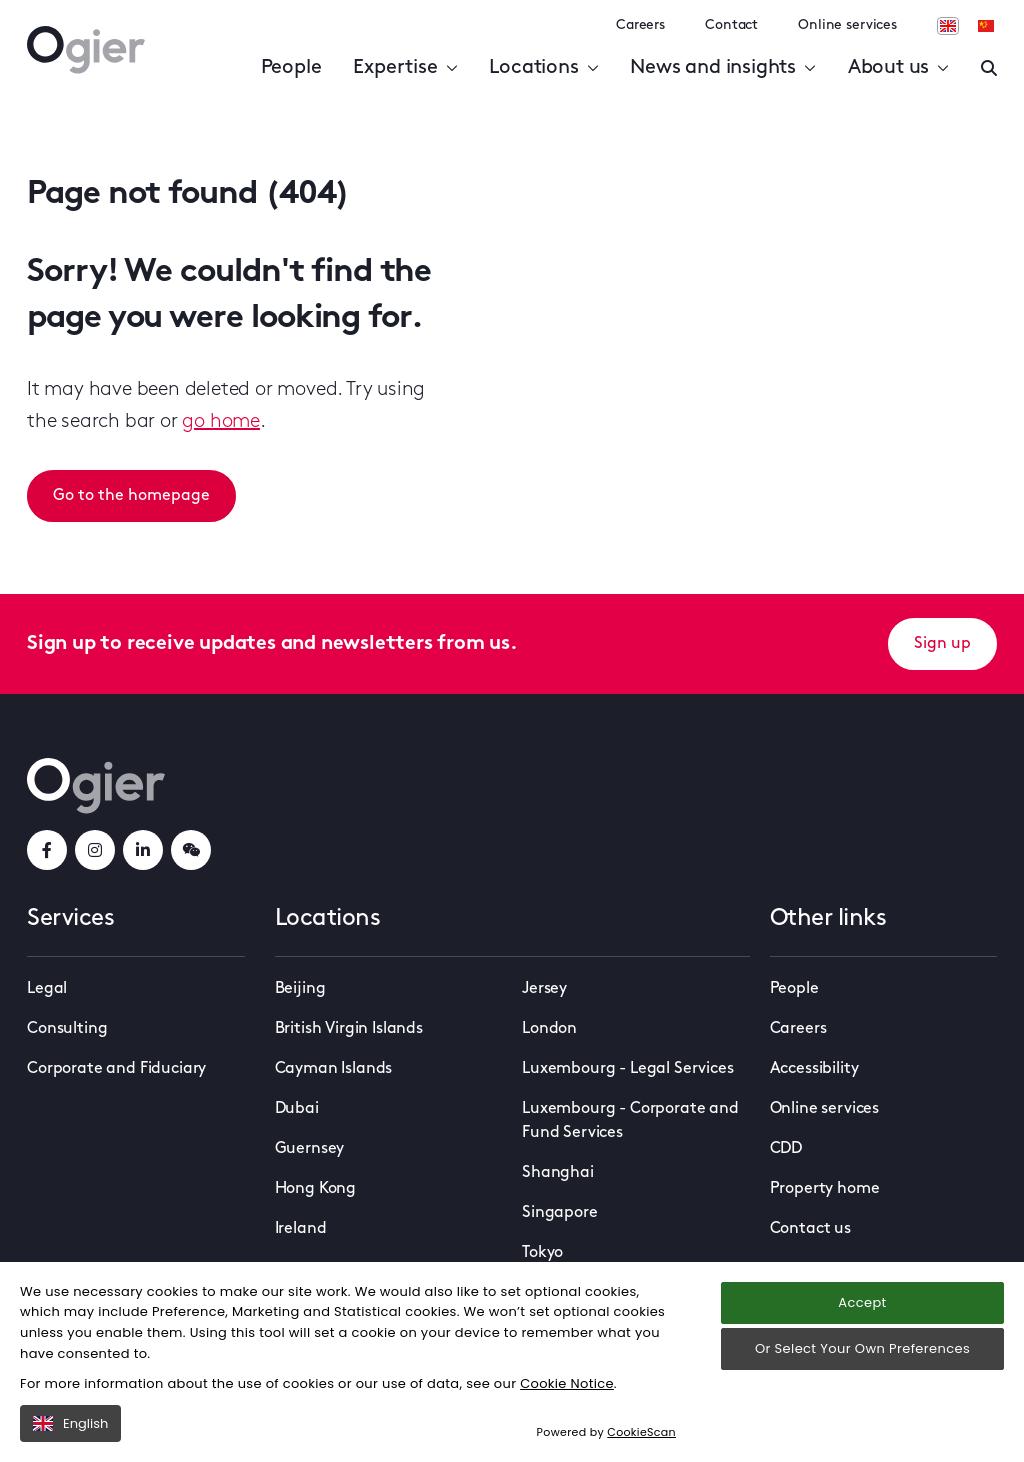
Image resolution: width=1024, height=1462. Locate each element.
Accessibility (814, 1069)
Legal (47, 989)
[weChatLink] (191, 850)
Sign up (942, 644)
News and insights (722, 68)
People (291, 68)
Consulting (67, 1029)
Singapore (560, 1213)
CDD (786, 1149)
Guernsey (310, 1149)
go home (221, 422)
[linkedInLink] (143, 850)
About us (898, 68)
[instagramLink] (95, 850)
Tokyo (542, 1253)
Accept (862, 1302)
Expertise (405, 68)
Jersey (544, 989)
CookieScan (641, 1432)
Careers (640, 25)
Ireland (301, 1229)
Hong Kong (316, 1189)
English (70, 1423)
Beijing (300, 989)
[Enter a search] (989, 68)
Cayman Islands (334, 1069)
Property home (825, 1189)
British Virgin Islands (349, 1029)
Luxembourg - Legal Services (628, 1069)
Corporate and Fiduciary (116, 1069)
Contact (731, 25)
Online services (847, 25)
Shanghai (558, 1173)
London (549, 1029)
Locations (543, 68)
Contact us (810, 1229)
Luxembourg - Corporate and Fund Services (630, 1121)
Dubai (297, 1109)
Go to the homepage (131, 496)
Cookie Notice (567, 1383)
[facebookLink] (47, 850)
